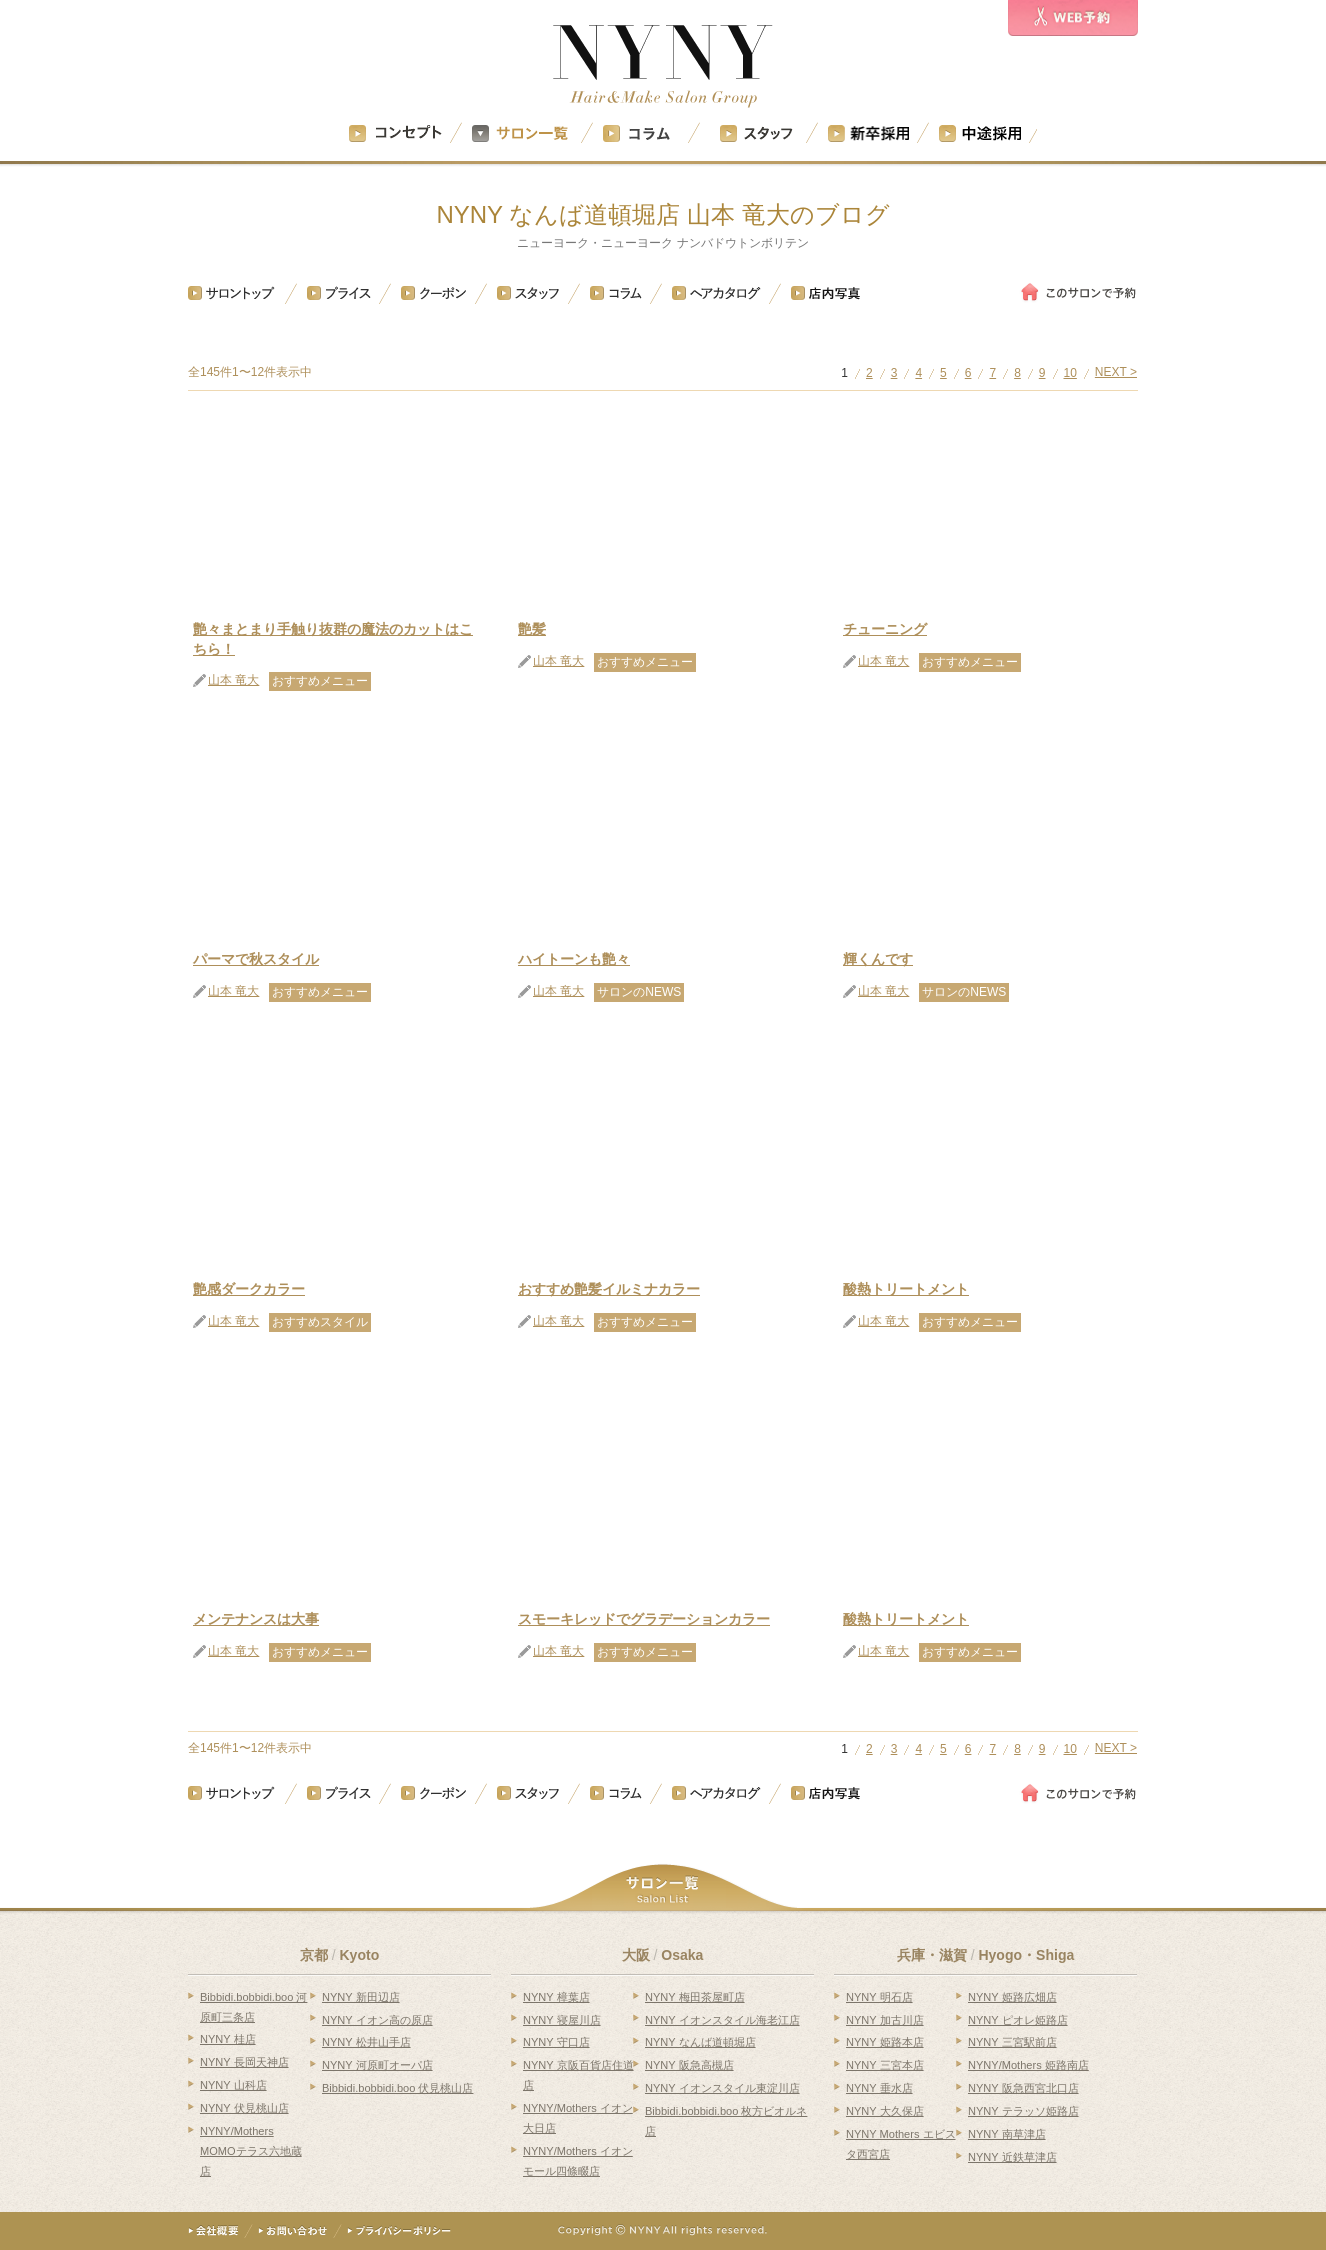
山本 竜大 (233, 680)
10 (1070, 373)
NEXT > (1116, 372)
